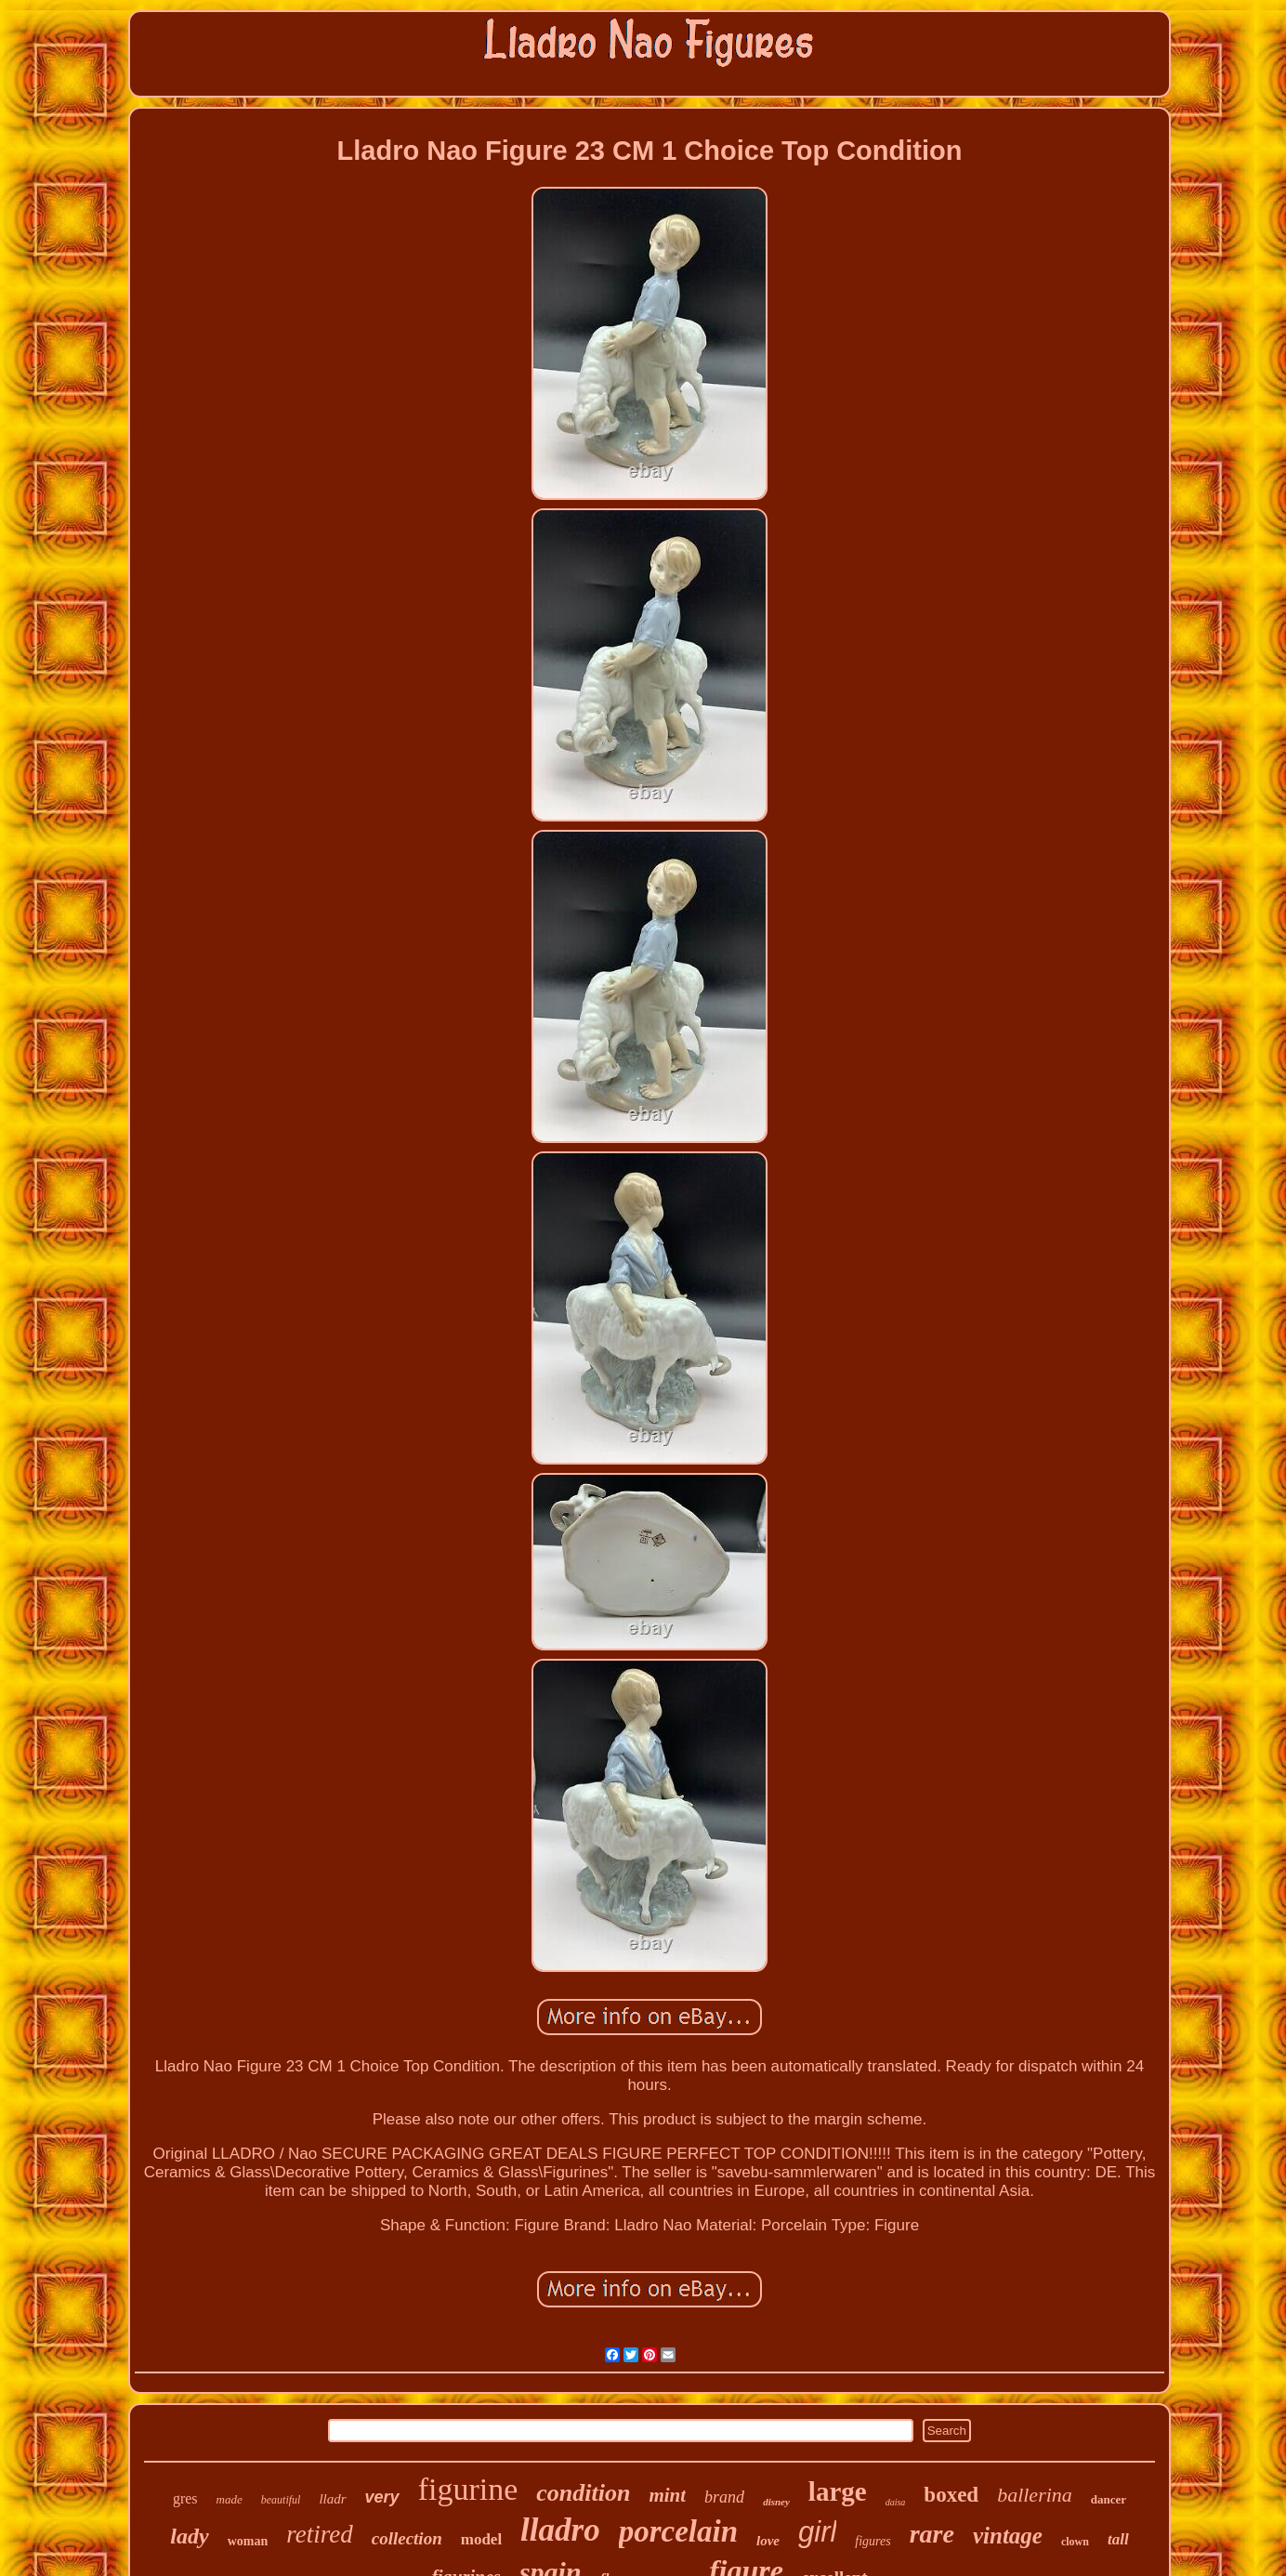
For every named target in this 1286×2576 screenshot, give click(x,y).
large (837, 2491)
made (230, 2499)
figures (872, 2541)
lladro (560, 2530)
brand (724, 2497)
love (768, 2540)
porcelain (678, 2531)
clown (1075, 2541)
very (382, 2497)
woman (248, 2541)
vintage (1008, 2535)
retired (319, 2534)
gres (185, 2498)
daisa (896, 2502)
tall (1118, 2539)
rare (932, 2533)
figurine (468, 2489)
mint (667, 2495)
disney (776, 2501)
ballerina (1034, 2494)
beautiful (281, 2499)
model (481, 2539)
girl (817, 2532)
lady (189, 2536)
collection (407, 2538)
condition (583, 2492)
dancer (1108, 2499)
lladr (332, 2498)
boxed (951, 2494)
